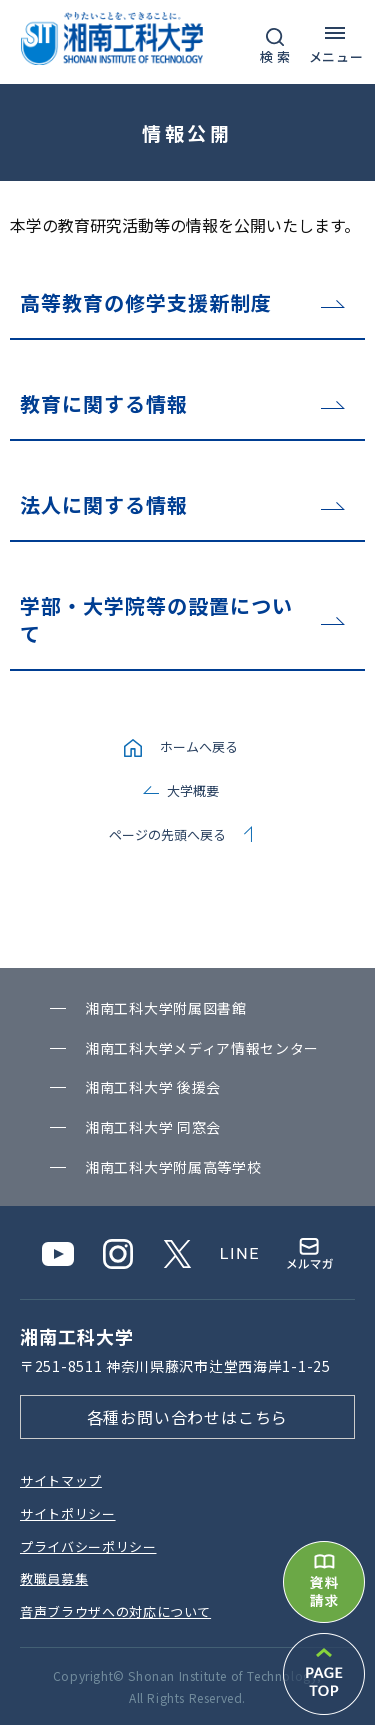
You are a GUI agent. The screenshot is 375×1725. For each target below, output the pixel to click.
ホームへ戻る (199, 746)
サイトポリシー (68, 1513)
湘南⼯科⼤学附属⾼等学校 (173, 1167)
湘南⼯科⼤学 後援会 (153, 1087)
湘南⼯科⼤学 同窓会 (153, 1127)
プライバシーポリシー (88, 1546)
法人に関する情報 (104, 504)
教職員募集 (54, 1578)
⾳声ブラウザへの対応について (115, 1611)
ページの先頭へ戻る (167, 834)
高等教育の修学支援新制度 (146, 302)
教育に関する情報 (104, 403)
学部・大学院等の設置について (156, 619)
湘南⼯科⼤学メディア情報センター (202, 1048)
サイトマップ (61, 1480)
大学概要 (193, 790)
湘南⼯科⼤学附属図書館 (166, 1008)
